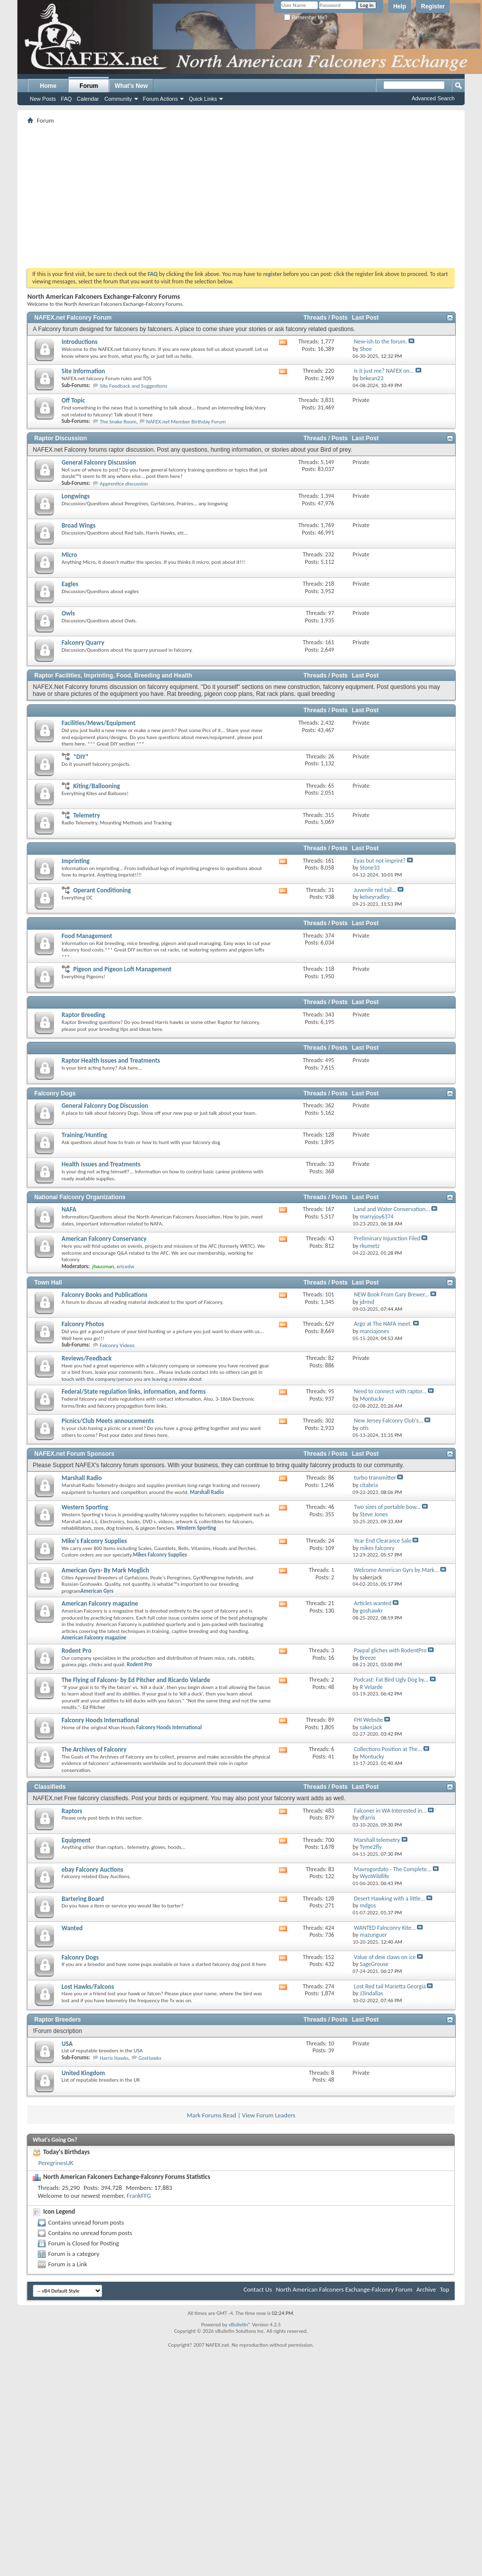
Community (118, 99)
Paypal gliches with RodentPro (390, 1650)
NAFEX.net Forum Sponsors (74, 1453)
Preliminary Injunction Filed (387, 1238)
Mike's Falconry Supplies (94, 1541)
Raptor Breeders (57, 2019)
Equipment (76, 1840)
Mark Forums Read (211, 2115)
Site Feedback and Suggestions (133, 386)
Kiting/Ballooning (96, 786)
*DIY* (80, 756)
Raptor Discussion (60, 438)
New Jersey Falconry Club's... (388, 1420)
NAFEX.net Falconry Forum (73, 317)
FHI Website (368, 1719)
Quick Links (203, 99)
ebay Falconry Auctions (92, 1869)
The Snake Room (118, 421)
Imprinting (75, 861)
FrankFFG (139, 2195)
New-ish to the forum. (380, 341)
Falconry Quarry (83, 642)
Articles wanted (373, 1603)
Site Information (83, 371)
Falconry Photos (83, 1324)
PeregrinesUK (55, 2163)
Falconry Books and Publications (104, 1294)
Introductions (79, 341)
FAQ (66, 99)
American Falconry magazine (100, 1603)
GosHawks (149, 2058)
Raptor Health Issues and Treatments (111, 1060)
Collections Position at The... (388, 1749)
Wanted (72, 1928)
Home (48, 85)
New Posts (43, 99)
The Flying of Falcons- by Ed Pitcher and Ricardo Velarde (136, 1680)
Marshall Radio (82, 1478)
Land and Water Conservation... (392, 1209)
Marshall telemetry (377, 1839)
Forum (88, 85)
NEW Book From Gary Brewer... (391, 1294)
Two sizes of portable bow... (387, 1506)
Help (399, 6)
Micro (69, 554)
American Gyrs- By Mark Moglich (105, 1570)
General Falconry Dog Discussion (105, 1105)
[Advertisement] (241, 196)
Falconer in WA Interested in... (390, 1810)
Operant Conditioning (102, 890)
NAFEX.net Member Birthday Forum (186, 421)
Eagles (70, 584)
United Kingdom (83, 2073)
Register (433, 6)
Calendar (88, 99)
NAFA (69, 1209)
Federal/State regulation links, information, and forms (134, 1391)
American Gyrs (96, 1591)
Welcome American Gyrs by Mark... (396, 1569)
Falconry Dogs (54, 1093)
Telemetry (86, 815)
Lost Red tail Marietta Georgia (390, 1986)
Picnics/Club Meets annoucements (108, 1420)
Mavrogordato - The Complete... (392, 1869)
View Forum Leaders (268, 2115)
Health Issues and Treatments (101, 1164)
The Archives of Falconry (94, 1749)
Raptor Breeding (83, 1014)
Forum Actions (160, 99)
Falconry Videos (117, 1345)
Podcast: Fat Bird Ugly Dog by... (391, 1679)
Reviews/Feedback (87, 1358)
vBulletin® (239, 2324)
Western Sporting (85, 1507)
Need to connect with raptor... (390, 1391)
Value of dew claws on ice (384, 1957)
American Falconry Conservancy (104, 1238)
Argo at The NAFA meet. (383, 1323)
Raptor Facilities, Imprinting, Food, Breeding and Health (113, 675)
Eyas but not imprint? (380, 860)
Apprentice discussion (124, 483)
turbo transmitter (375, 1477)
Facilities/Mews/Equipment (99, 723)
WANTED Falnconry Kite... (385, 1927)
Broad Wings (78, 525)
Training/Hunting (84, 1135)
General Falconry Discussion (99, 462)
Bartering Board (83, 1898)
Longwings (76, 496)
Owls (68, 613)
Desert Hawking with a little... (389, 1898)
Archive (426, 2289)
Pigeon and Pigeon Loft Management (122, 969)
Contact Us (258, 2289)
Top (444, 2289)
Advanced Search (433, 98)
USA (67, 2043)
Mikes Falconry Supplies (160, 1555)
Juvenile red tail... (375, 889)
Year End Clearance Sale (382, 1540)
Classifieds (50, 1786)
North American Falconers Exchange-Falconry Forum (344, 2289)
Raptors (72, 1811)
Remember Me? (305, 17)
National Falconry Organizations (80, 1197)
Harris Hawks (114, 2058)
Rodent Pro (76, 1650)
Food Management (87, 936)
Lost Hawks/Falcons (88, 1986)
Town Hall (48, 1282)
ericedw (126, 1266)
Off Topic (73, 400)
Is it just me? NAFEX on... (384, 370)
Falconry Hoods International (100, 1720)
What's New (131, 85)
